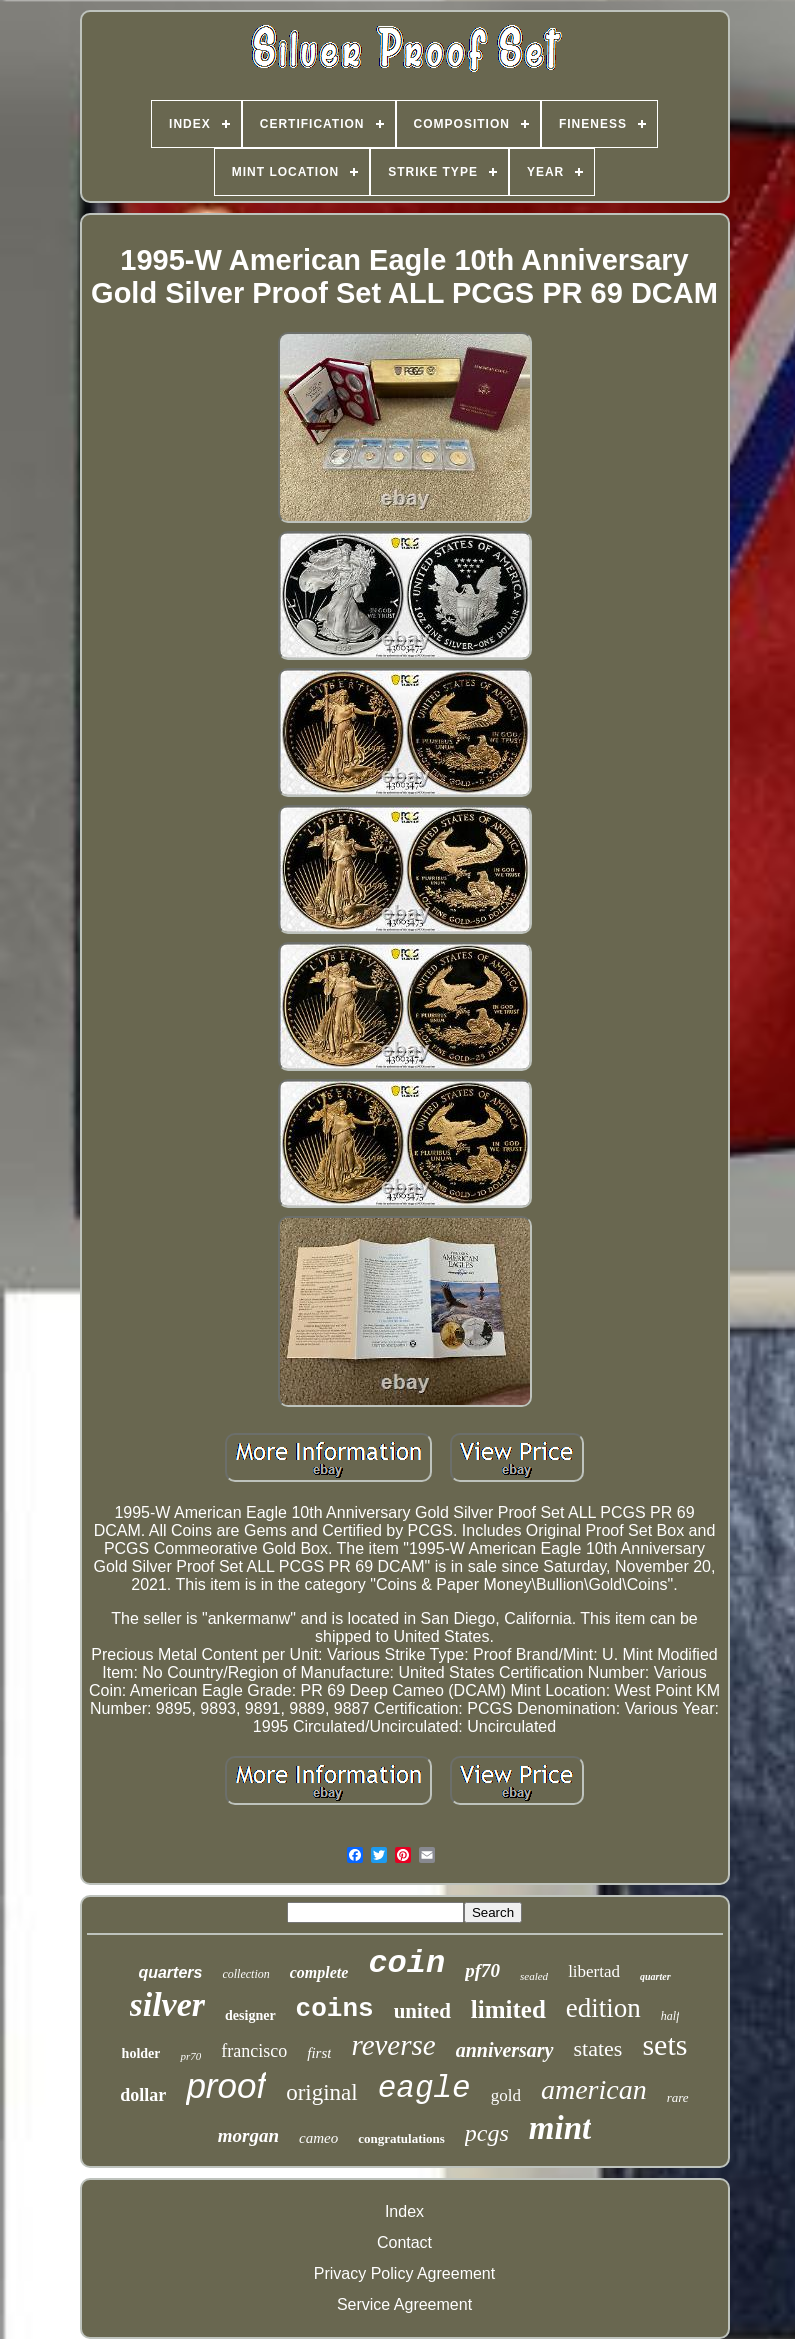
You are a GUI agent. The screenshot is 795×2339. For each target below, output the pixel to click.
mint (560, 2128)
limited (508, 2009)
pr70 (190, 2056)
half (670, 2016)
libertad (594, 1971)
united (422, 2011)
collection (245, 1974)
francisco (254, 2051)
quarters (170, 1972)
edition (603, 2008)
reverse (393, 2045)
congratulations (401, 2138)
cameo (318, 2138)
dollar (143, 2095)
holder (141, 2053)
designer (250, 2015)
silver (168, 2004)
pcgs (487, 2133)
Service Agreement (404, 2304)
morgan (248, 2135)
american (594, 2089)
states (598, 2048)
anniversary (505, 2050)
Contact (404, 2242)
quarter (655, 1976)
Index (404, 2211)
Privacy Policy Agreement (404, 2273)
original (322, 2092)
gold (506, 2095)
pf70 (482, 1970)
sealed (534, 1976)
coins (335, 2009)
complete (319, 1972)
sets (664, 2044)
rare (678, 2097)
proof (226, 2085)
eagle (424, 2088)
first (319, 2053)
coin (406, 1963)
